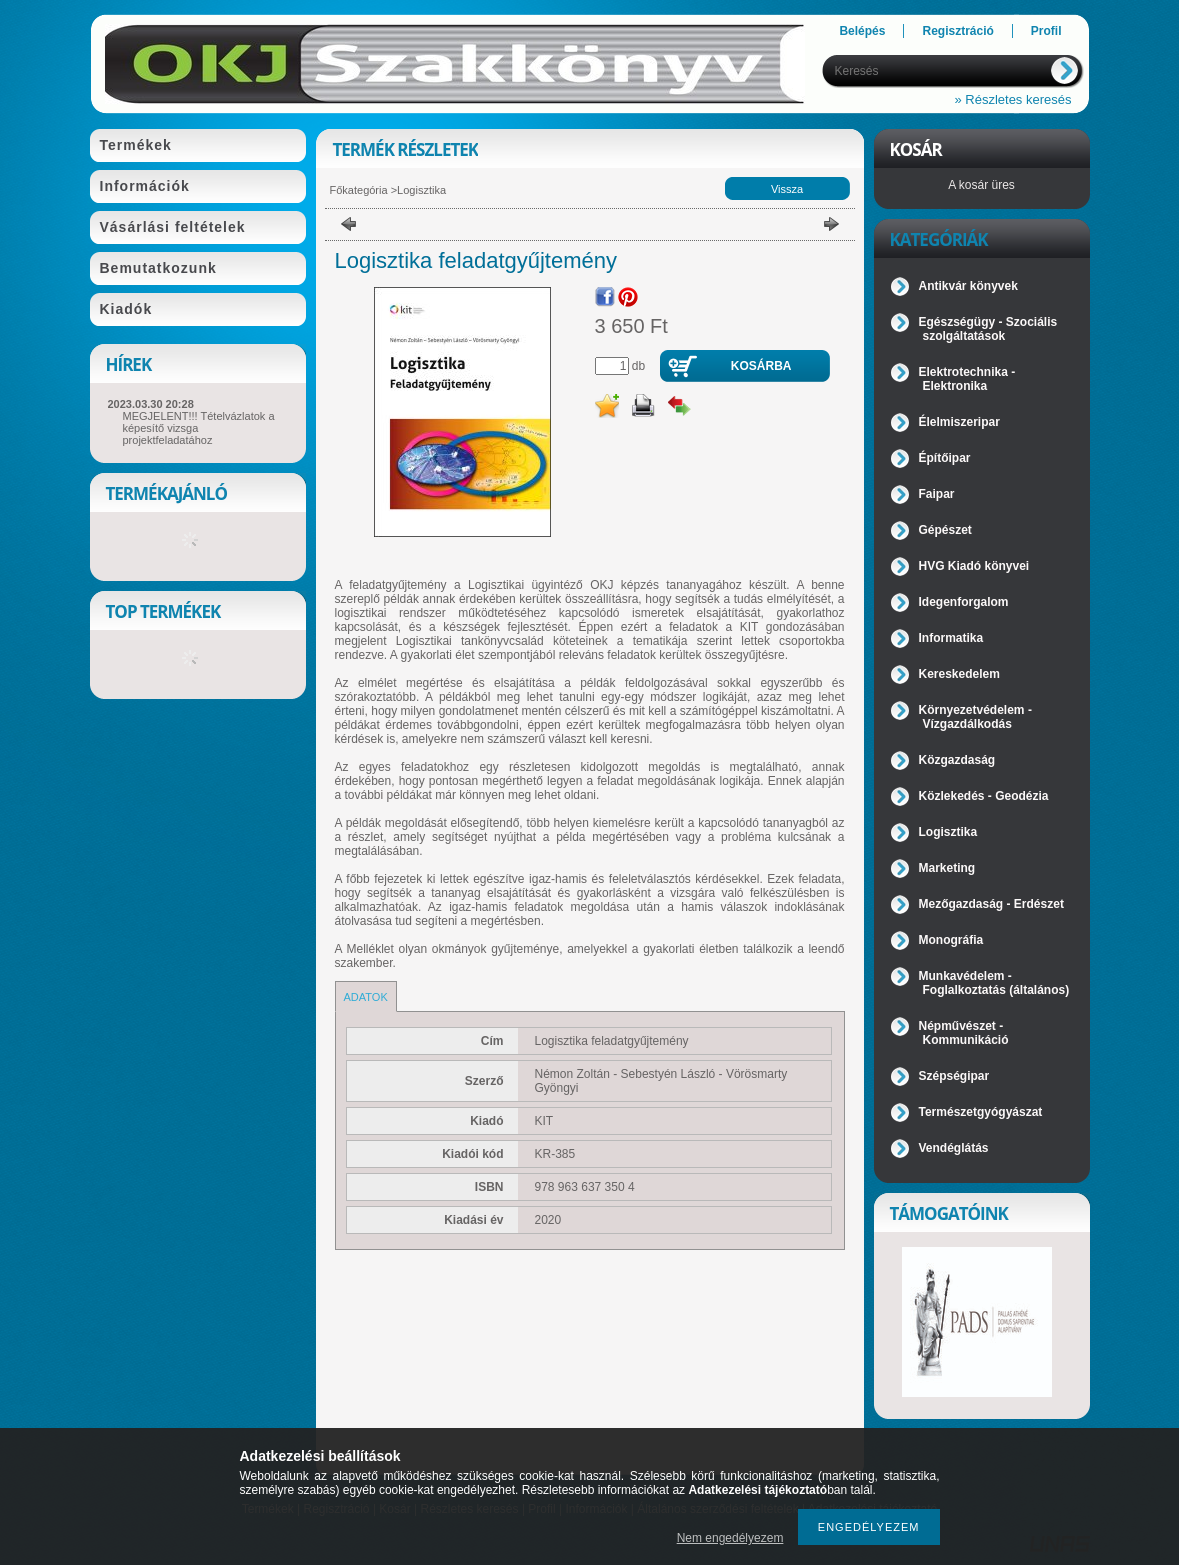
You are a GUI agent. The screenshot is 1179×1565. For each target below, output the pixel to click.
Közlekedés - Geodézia (984, 796)
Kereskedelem (959, 674)
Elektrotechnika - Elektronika (967, 379)
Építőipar (945, 458)
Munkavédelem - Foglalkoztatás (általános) (994, 983)
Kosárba (761, 366)
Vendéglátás (954, 1148)
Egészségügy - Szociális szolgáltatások (988, 329)
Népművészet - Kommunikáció (964, 1033)
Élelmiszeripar (959, 422)
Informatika (951, 638)
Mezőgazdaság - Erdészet (991, 904)
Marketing (947, 868)
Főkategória (359, 190)
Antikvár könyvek (968, 286)
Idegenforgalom (964, 602)
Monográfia (951, 940)
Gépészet (945, 530)
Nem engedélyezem (730, 1538)
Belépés (862, 31)
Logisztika (421, 190)
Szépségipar (954, 1076)
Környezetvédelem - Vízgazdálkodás (975, 717)
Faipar (937, 494)
